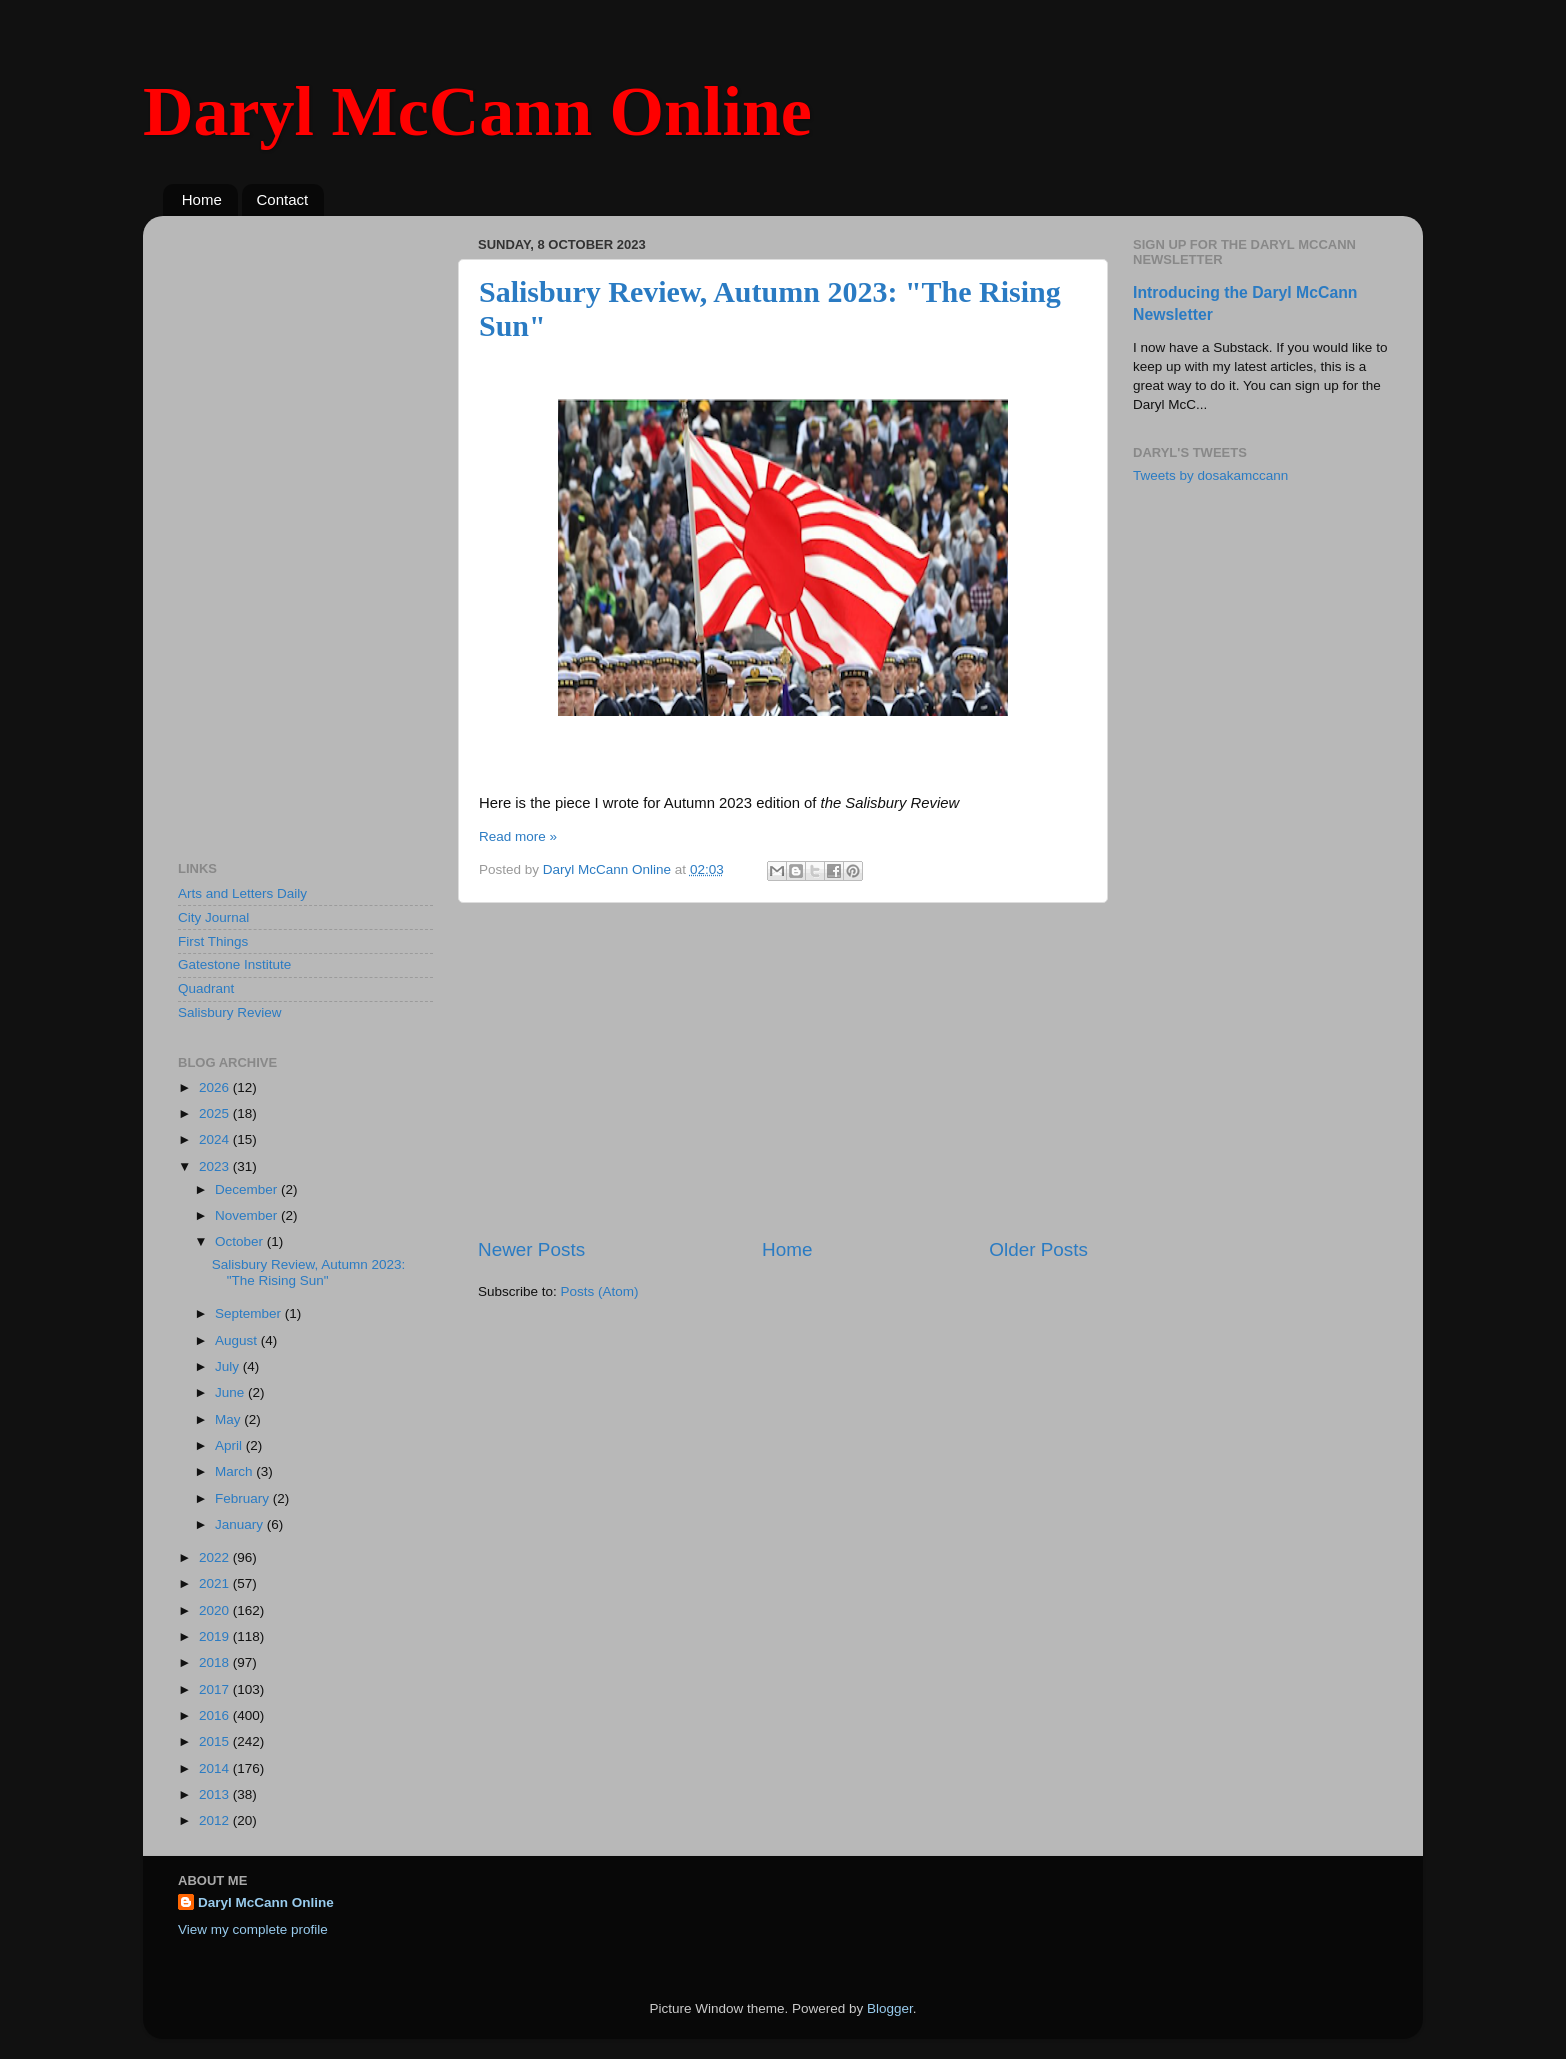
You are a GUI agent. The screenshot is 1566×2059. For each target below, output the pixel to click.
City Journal (213, 917)
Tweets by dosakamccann (1210, 475)
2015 (216, 1741)
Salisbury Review (230, 1012)
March (235, 1471)
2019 (216, 1636)
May (229, 1419)
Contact (283, 199)
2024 (216, 1139)
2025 (216, 1113)
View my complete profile (253, 1929)
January (241, 1524)
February (244, 1498)
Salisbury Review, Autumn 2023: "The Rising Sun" (309, 1272)
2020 (216, 1610)
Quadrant (206, 988)
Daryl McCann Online (477, 111)
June (231, 1392)
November (248, 1215)
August (238, 1340)
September (250, 1313)
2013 (216, 1794)
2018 (216, 1662)
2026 (216, 1087)
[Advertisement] (783, 1070)
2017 (216, 1689)
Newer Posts (531, 1249)
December (248, 1189)
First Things (213, 941)
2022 (216, 1557)
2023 (216, 1166)
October (241, 1241)
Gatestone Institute (234, 964)
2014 (216, 1768)
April (230, 1445)
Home (202, 199)
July (229, 1366)
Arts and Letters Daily (242, 893)
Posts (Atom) (600, 1291)
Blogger (890, 2008)
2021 (216, 1583)
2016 (216, 1715)
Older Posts (1038, 1249)
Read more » (518, 836)
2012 (216, 1820)
